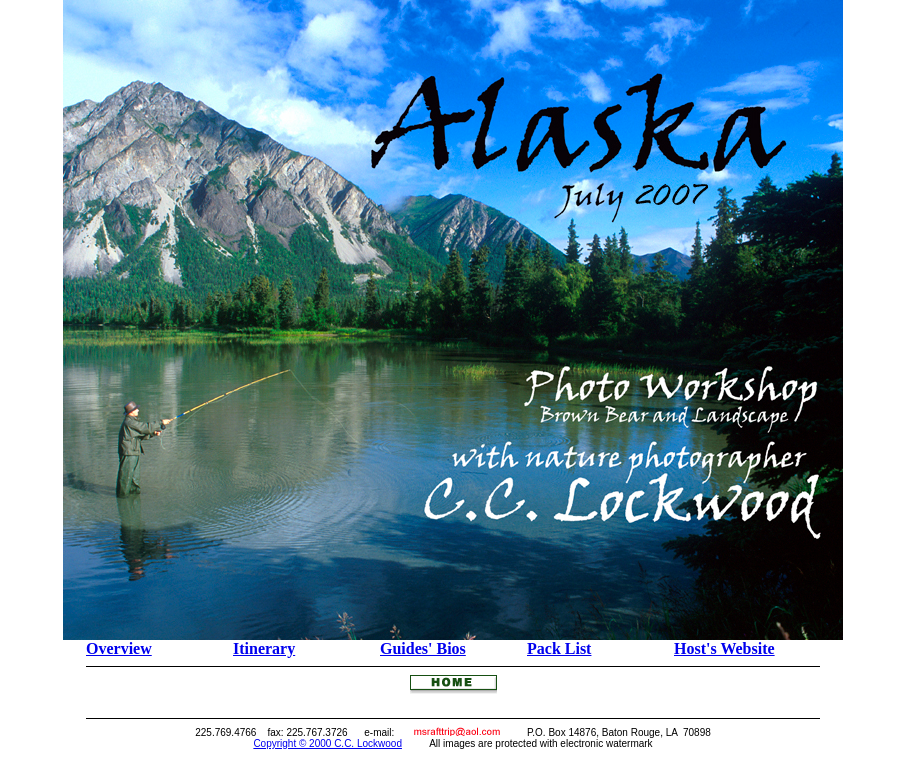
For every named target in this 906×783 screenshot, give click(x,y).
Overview (119, 648)
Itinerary (264, 648)
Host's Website (724, 648)
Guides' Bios (423, 648)
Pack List (559, 648)
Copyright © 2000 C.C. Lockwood (327, 743)
